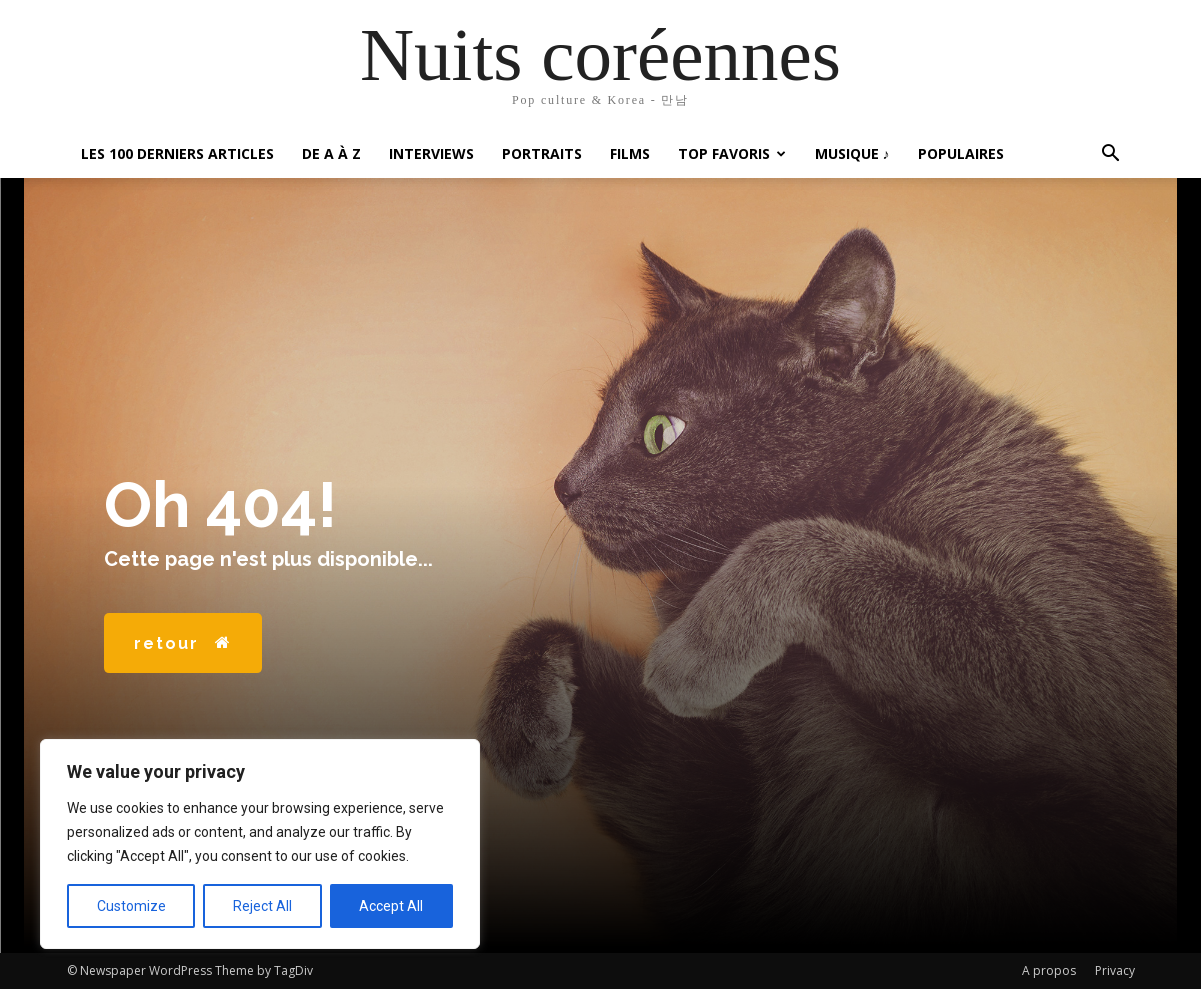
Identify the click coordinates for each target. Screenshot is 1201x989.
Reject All (262, 906)
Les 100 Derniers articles (177, 153)
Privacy (1115, 970)
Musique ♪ (852, 153)
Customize (131, 906)
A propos (1049, 970)
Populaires (961, 153)
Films (630, 153)
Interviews (431, 153)
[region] (260, 844)
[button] (1111, 155)
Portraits (542, 153)
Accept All (391, 906)
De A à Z (331, 153)
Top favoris (732, 153)
